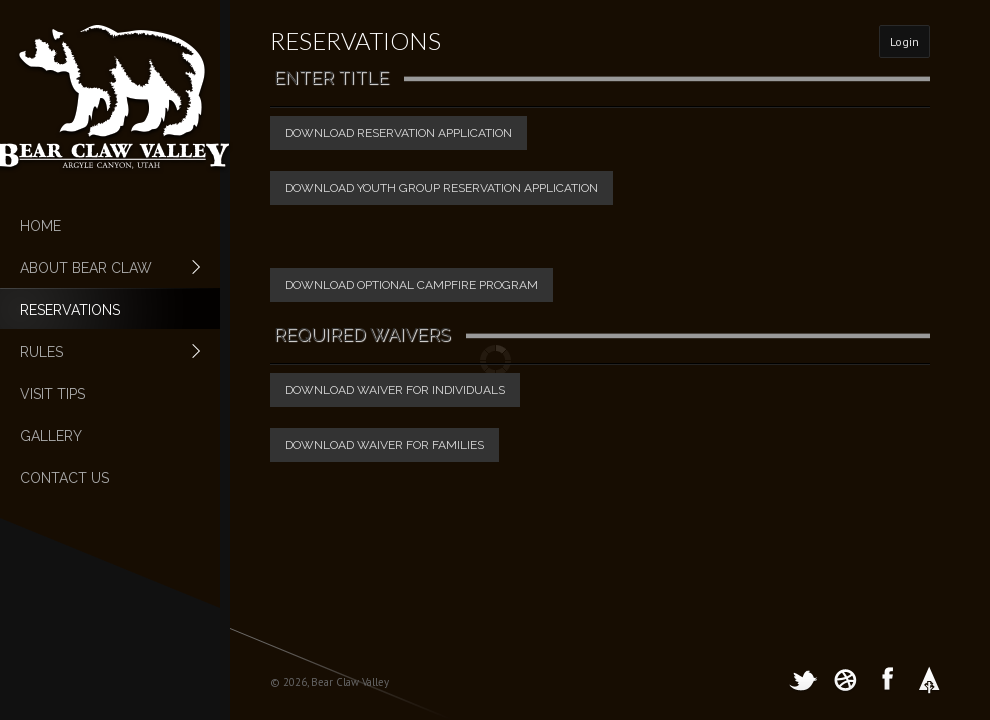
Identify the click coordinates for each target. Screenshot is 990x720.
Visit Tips (52, 394)
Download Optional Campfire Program (411, 285)
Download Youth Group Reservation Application (441, 188)
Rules (100, 352)
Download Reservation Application (398, 133)
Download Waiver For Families (384, 445)
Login (904, 41)
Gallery (51, 436)
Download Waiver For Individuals (395, 390)
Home (40, 226)
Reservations (70, 310)
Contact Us (64, 478)
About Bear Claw (100, 268)
